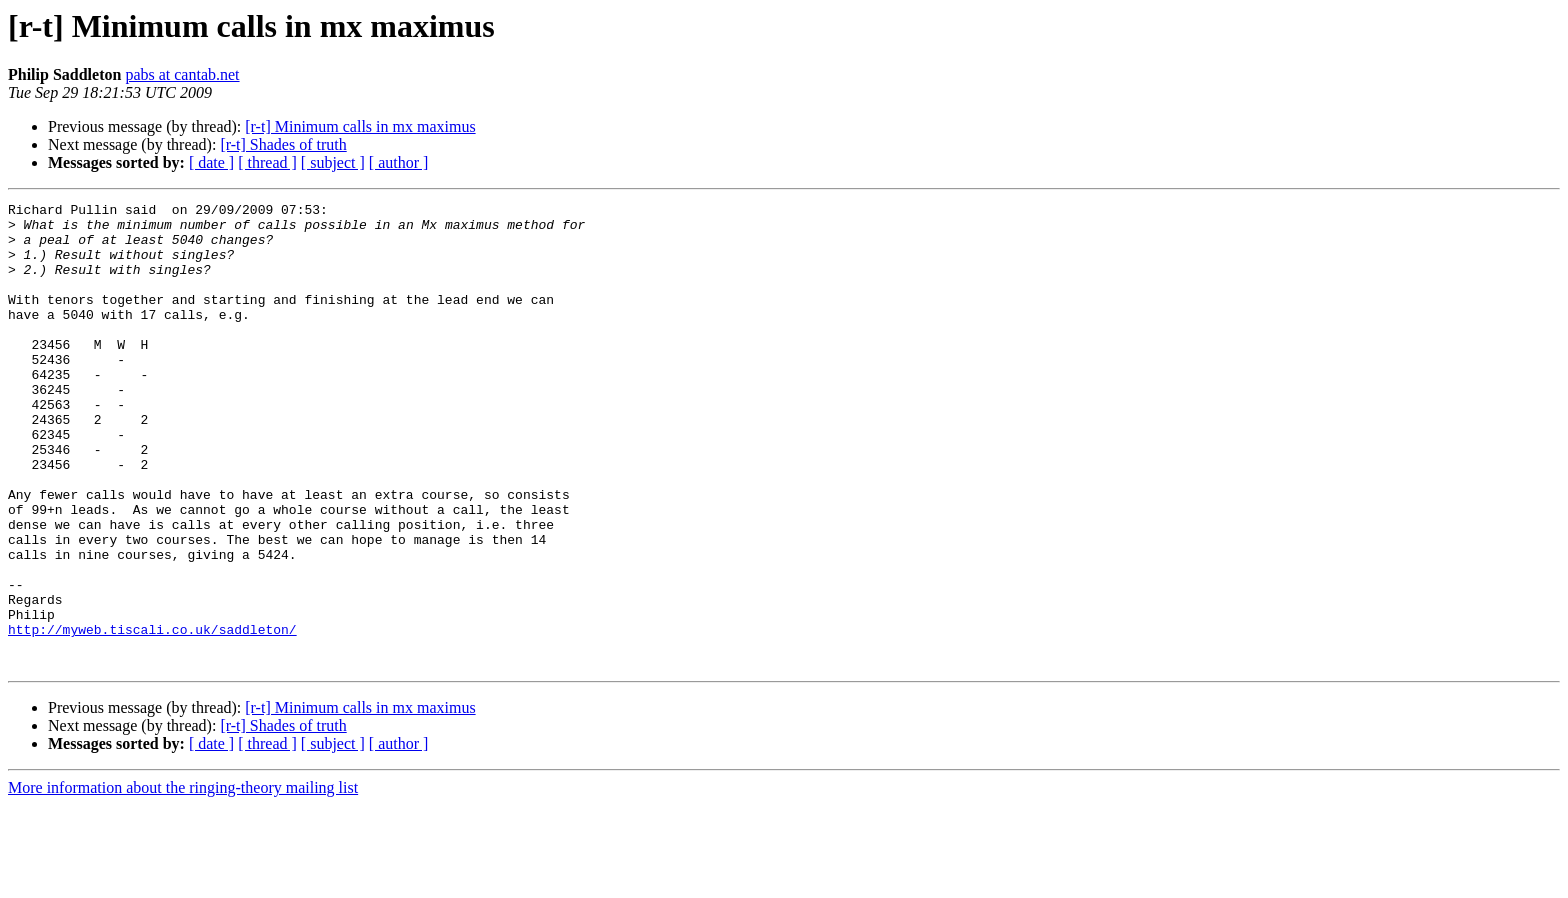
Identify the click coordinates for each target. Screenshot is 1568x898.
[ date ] (211, 162)
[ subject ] (333, 162)
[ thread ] (267, 162)
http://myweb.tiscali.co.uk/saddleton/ (152, 716)
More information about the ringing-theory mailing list (183, 880)
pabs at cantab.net (182, 74)
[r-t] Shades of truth (283, 144)
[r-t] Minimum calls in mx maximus (360, 126)
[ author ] (399, 162)
